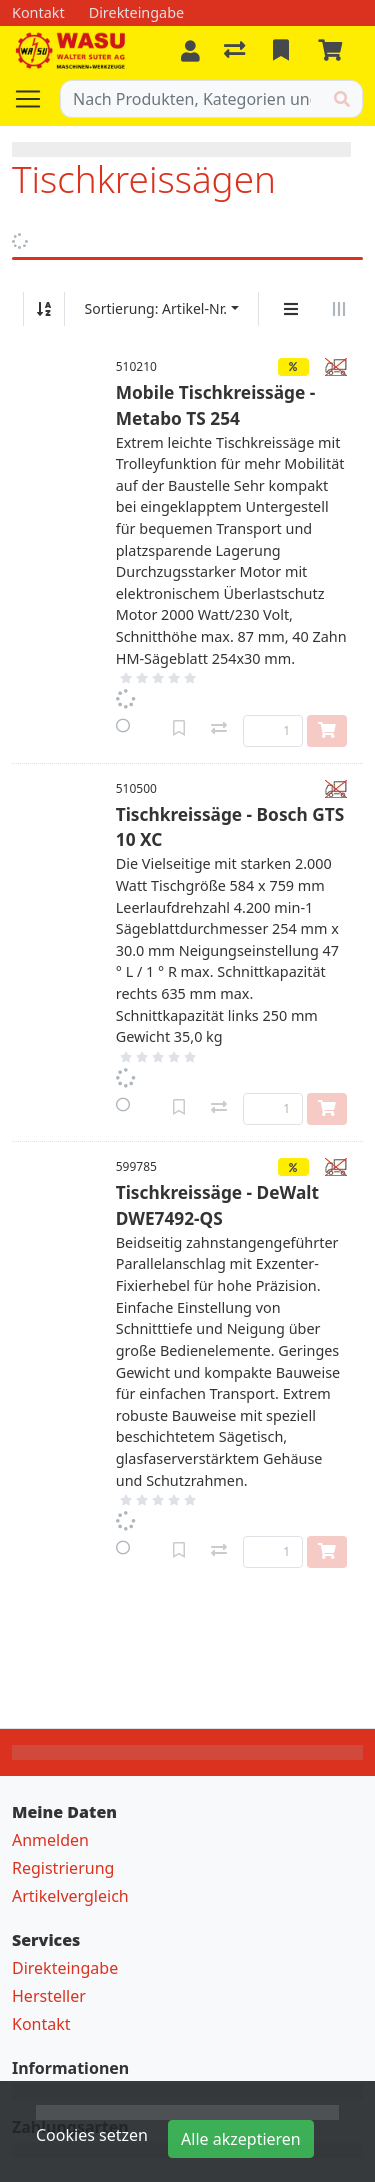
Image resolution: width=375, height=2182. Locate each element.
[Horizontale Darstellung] (339, 309)
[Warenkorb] (334, 51)
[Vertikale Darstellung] (291, 309)
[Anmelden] (190, 51)
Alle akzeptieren (241, 2139)
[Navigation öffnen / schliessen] (36, 99)
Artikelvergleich (70, 1896)
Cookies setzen (92, 2135)
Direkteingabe (65, 1968)
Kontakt (41, 2024)
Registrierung (63, 1868)
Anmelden (50, 1840)
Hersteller (49, 1996)
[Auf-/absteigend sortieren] (44, 309)
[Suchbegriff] (191, 99)
